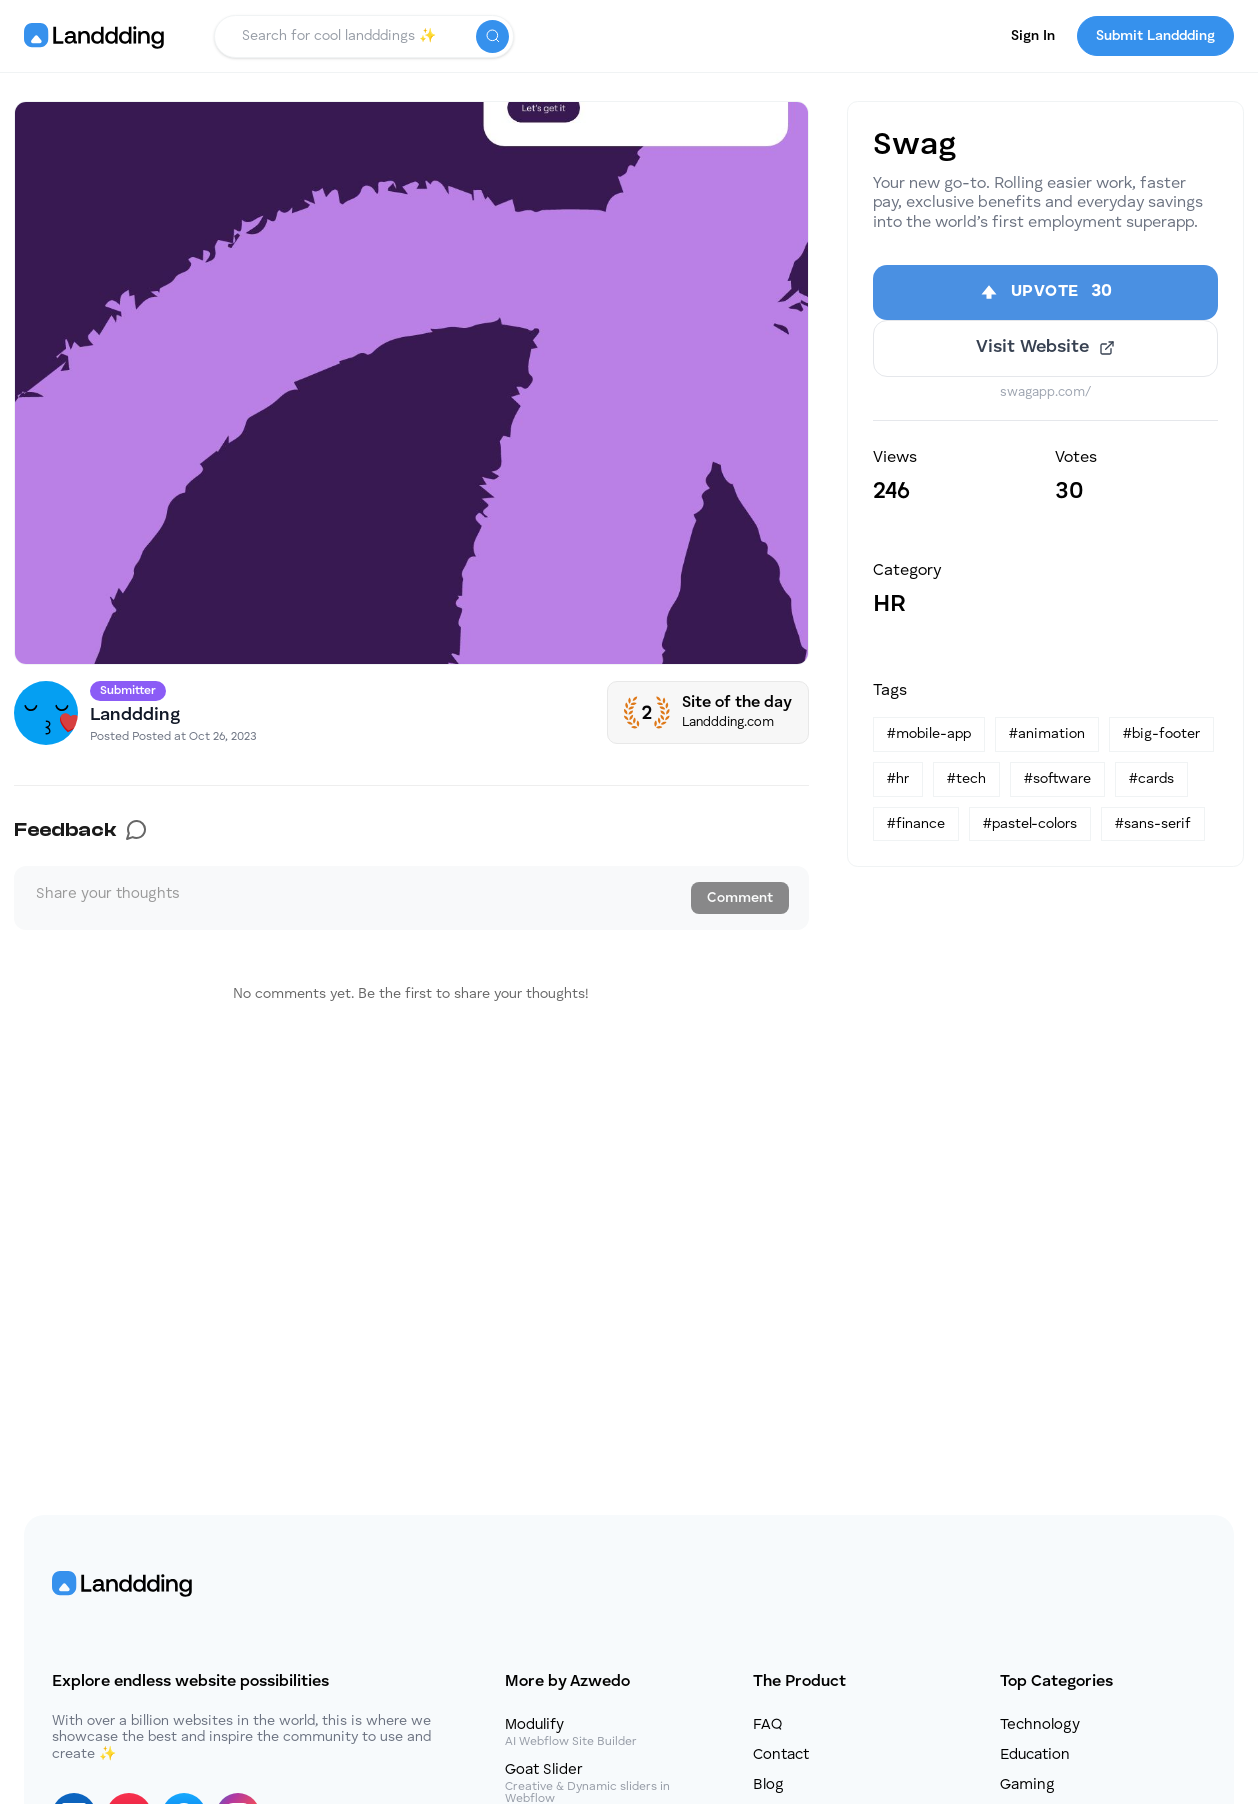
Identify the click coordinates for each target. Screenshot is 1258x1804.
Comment (740, 898)
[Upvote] (1045, 297)
